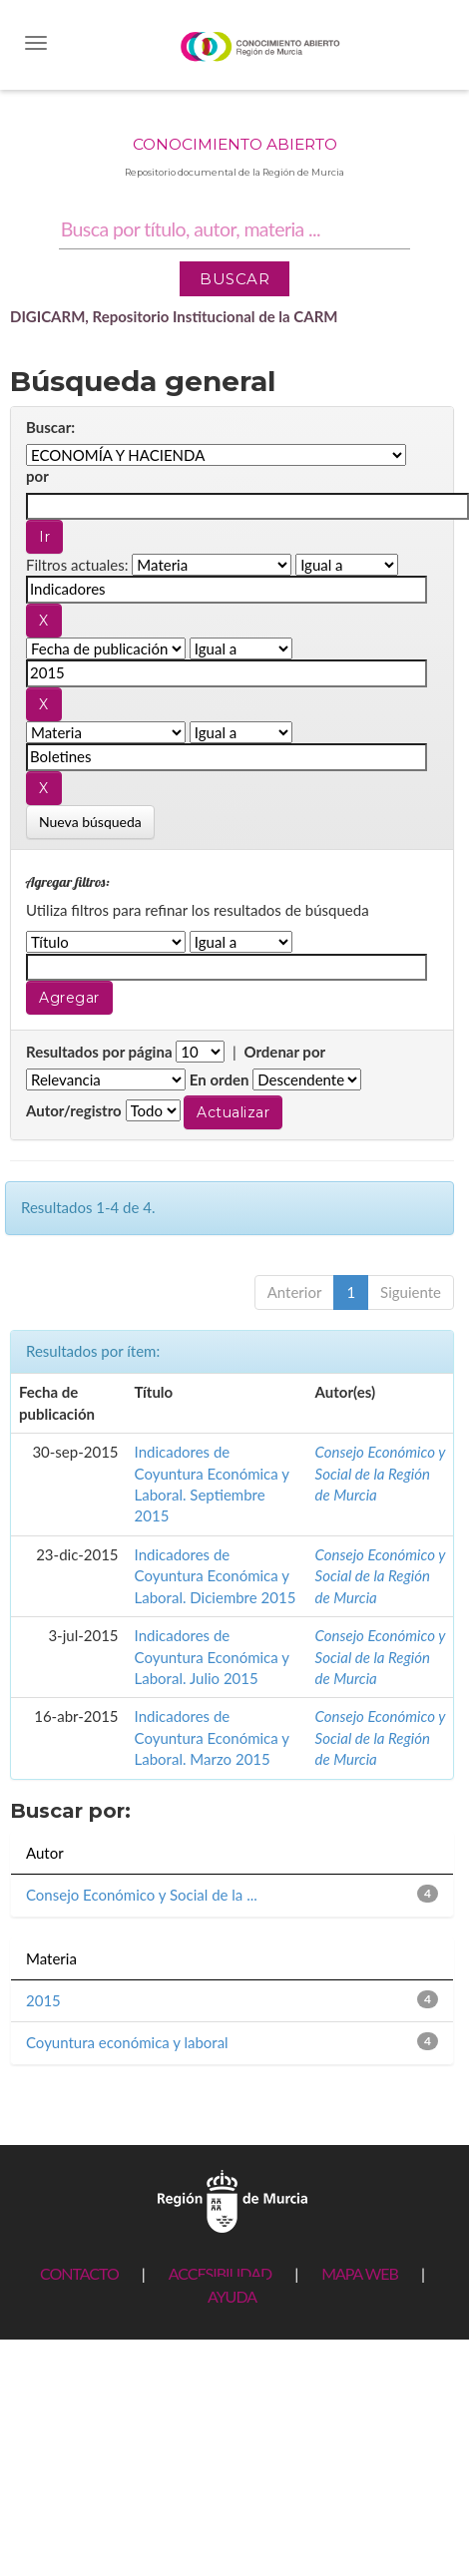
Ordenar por (284, 1052)
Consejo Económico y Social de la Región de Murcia (380, 1473)
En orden (219, 1079)
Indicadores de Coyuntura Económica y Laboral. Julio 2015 (212, 1656)
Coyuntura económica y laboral (127, 2042)
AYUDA (232, 2296)
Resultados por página (99, 1052)
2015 (43, 2000)
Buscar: (50, 427)
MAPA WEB (359, 2273)
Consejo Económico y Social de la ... (141, 1895)
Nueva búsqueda (90, 821)
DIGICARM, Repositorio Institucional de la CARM (174, 316)
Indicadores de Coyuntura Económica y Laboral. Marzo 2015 (212, 1737)
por (37, 476)
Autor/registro (74, 1110)
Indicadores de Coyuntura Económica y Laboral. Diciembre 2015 (215, 1575)
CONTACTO (79, 2273)
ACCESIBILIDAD (220, 2273)
